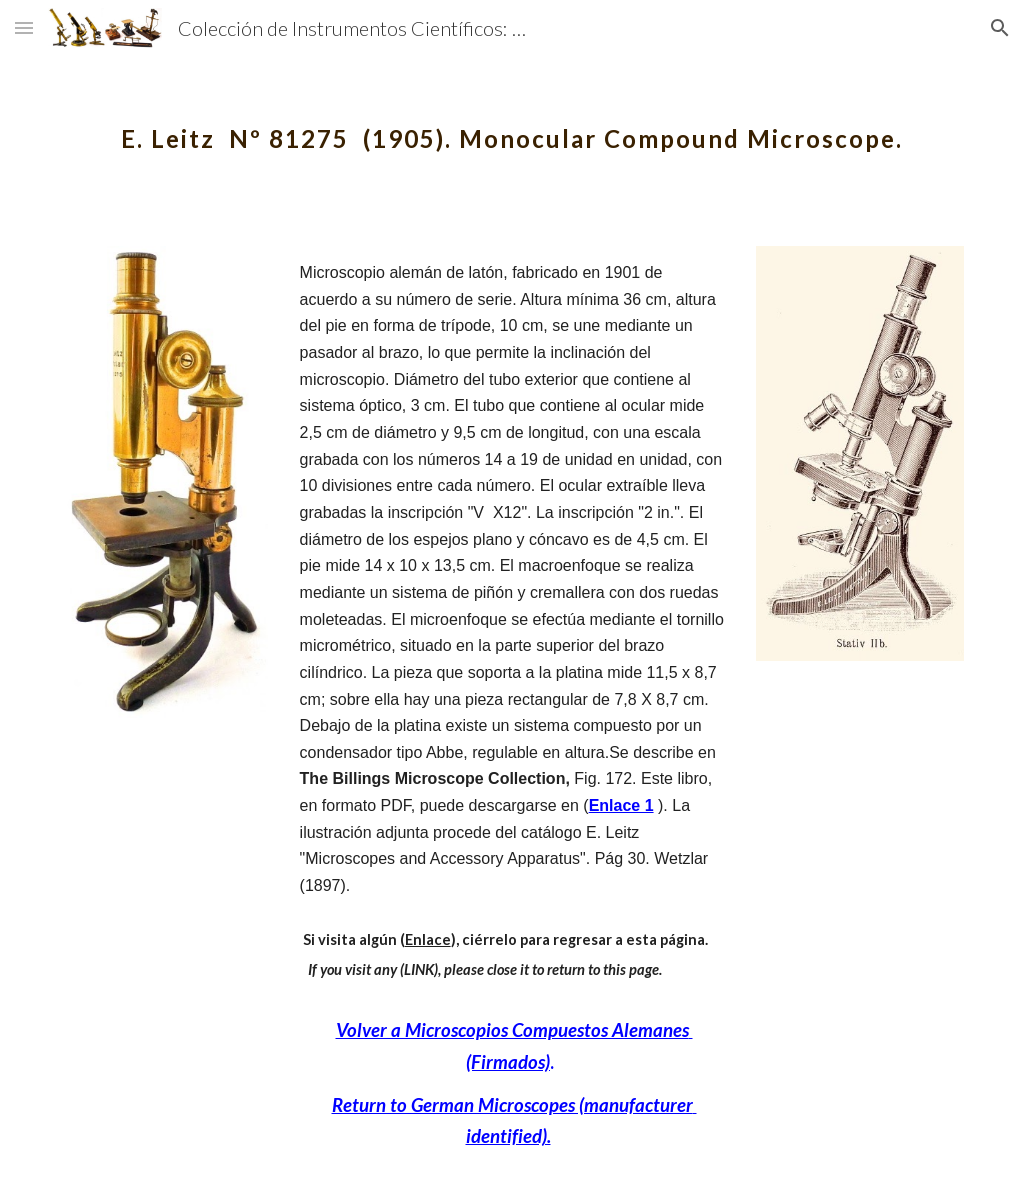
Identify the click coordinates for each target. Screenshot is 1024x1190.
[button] (24, 27)
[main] (512, 125)
